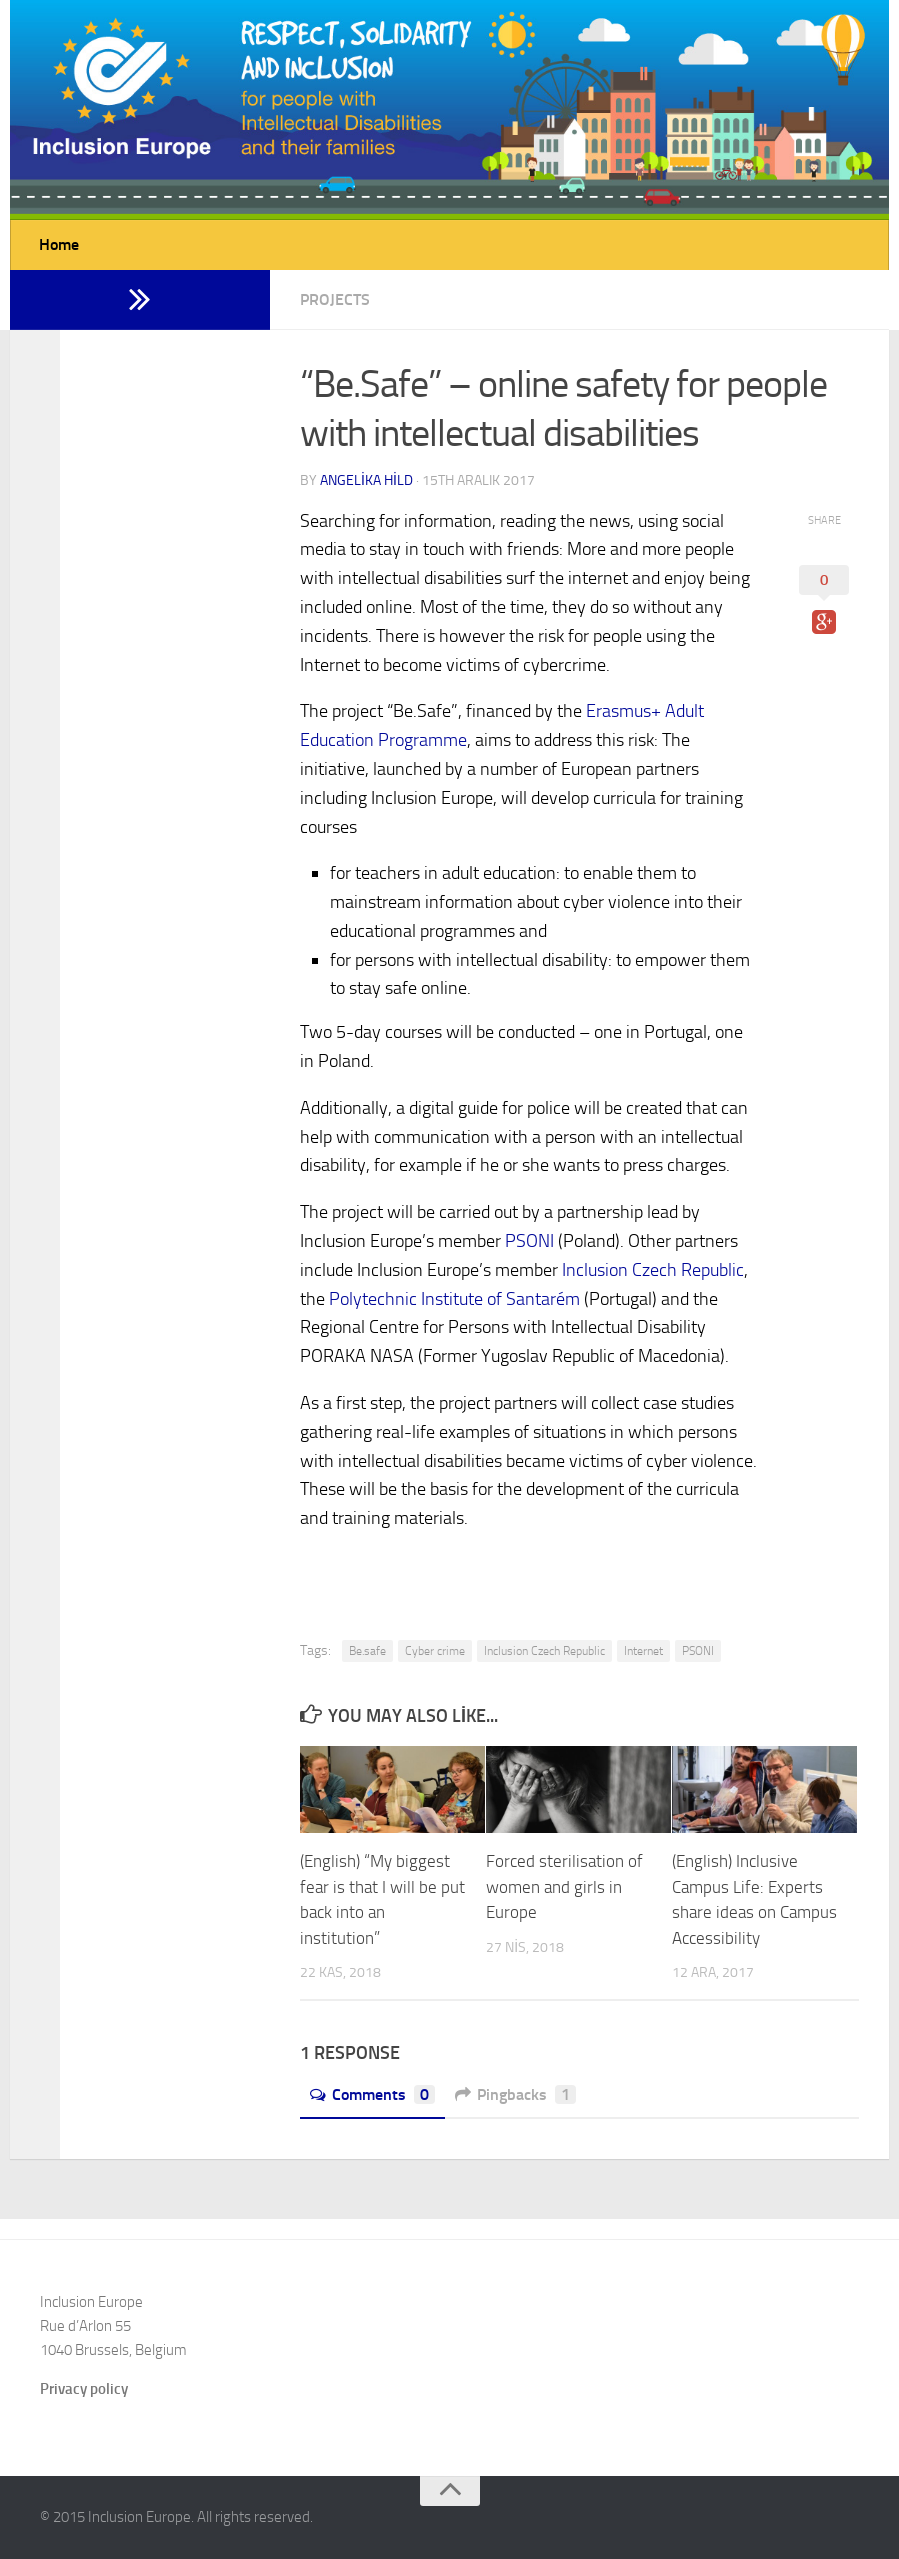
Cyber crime (435, 1651)
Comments (372, 2094)
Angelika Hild (366, 480)
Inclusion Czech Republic (653, 1270)
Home (59, 244)
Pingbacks (515, 2094)
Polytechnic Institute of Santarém (454, 1299)
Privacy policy (84, 2389)
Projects (335, 299)
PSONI (529, 1241)
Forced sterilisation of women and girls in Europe (564, 1886)
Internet (643, 1651)
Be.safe (367, 1651)
